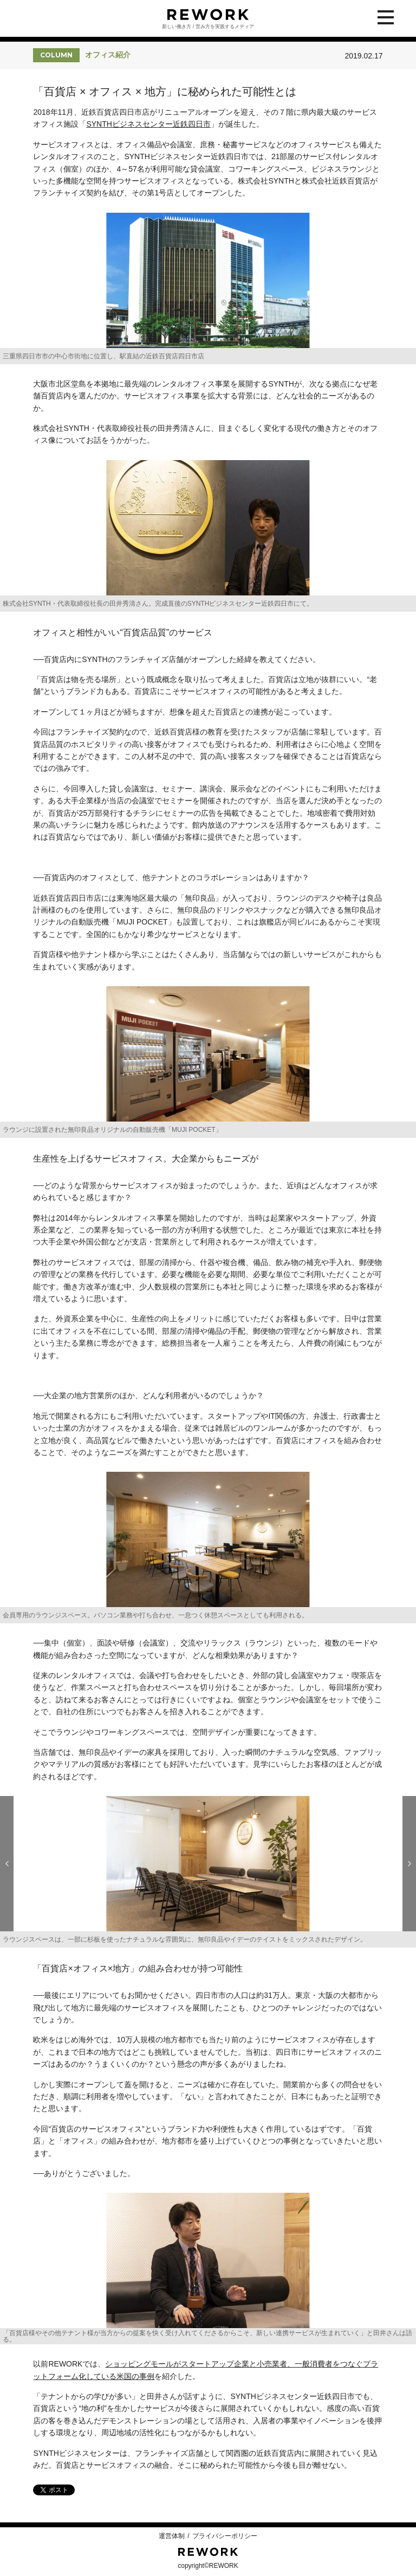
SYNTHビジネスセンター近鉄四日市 (148, 124)
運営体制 (172, 2536)
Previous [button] (7, 1863)
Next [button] (409, 1863)
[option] (208, 288)
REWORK (208, 2551)
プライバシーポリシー (224, 2536)
